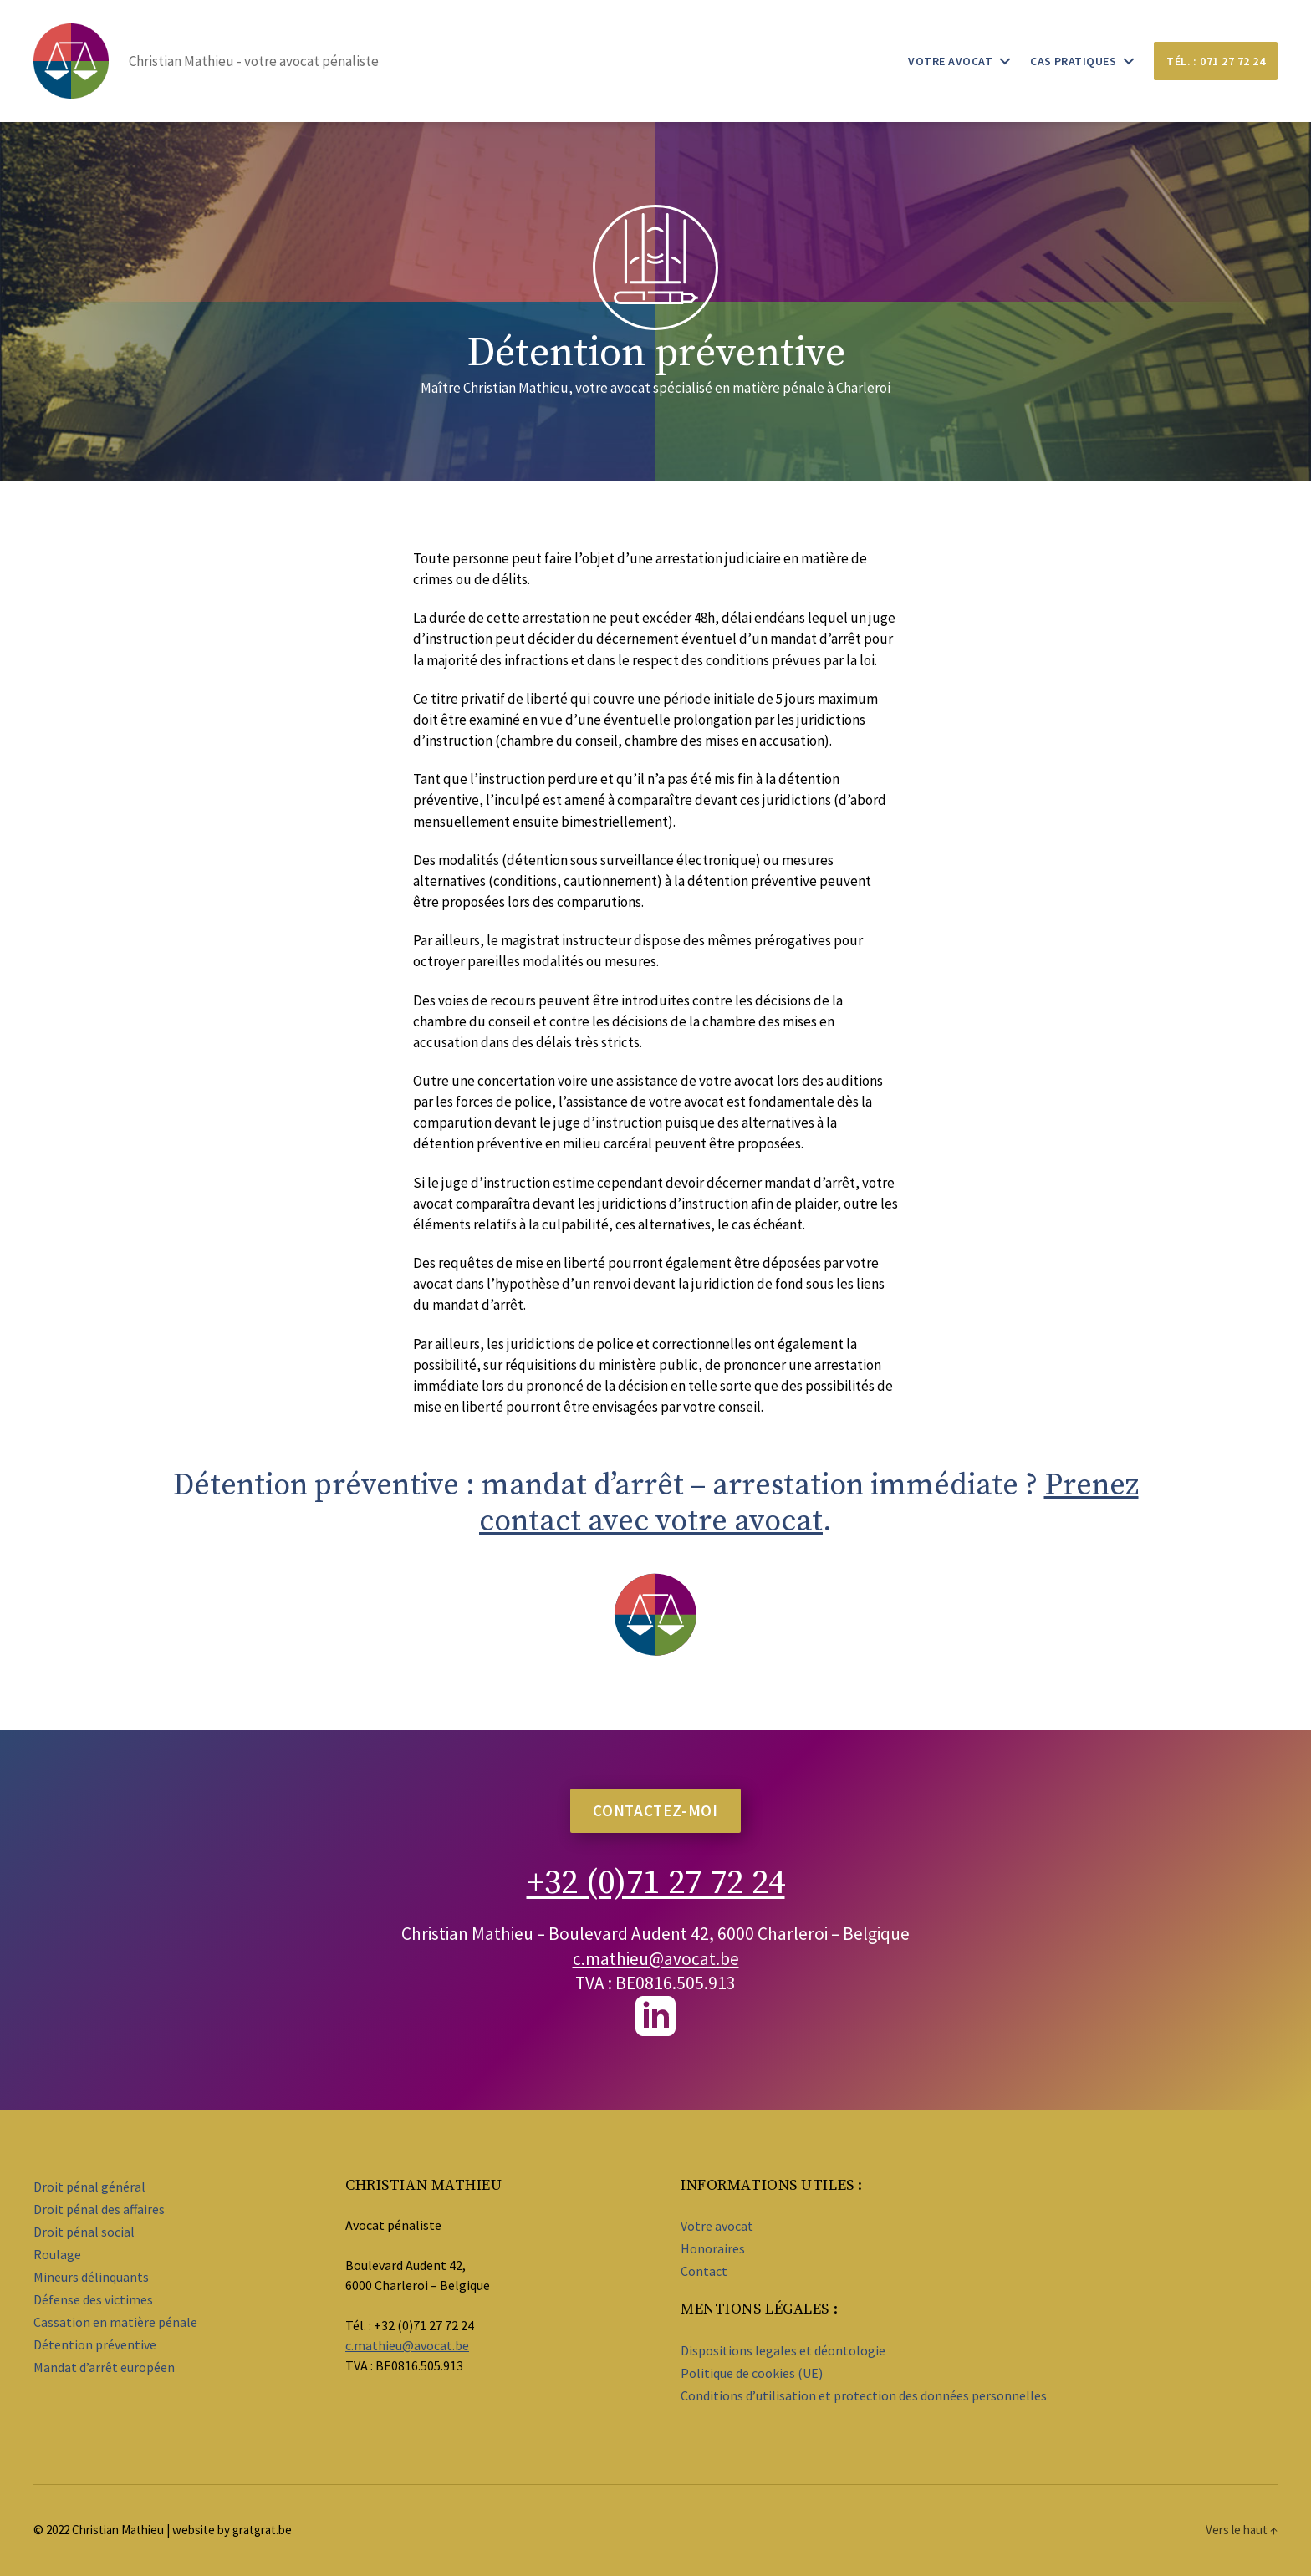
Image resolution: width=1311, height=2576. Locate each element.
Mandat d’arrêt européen (104, 2367)
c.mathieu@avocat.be (656, 1958)
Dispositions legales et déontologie (783, 2350)
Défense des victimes (93, 2299)
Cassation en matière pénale (115, 2322)
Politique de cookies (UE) (752, 2373)
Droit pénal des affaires (99, 2209)
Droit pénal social (84, 2231)
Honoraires (713, 2248)
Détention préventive (94, 2344)
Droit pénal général (89, 2186)
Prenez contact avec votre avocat (809, 1503)
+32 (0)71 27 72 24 (655, 1881)
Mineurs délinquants (91, 2276)
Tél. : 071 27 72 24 (1215, 61)
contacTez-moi (655, 1810)
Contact (704, 2271)
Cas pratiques (1073, 61)
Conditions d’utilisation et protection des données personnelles (864, 2395)
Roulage (57, 2254)
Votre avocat (950, 61)
